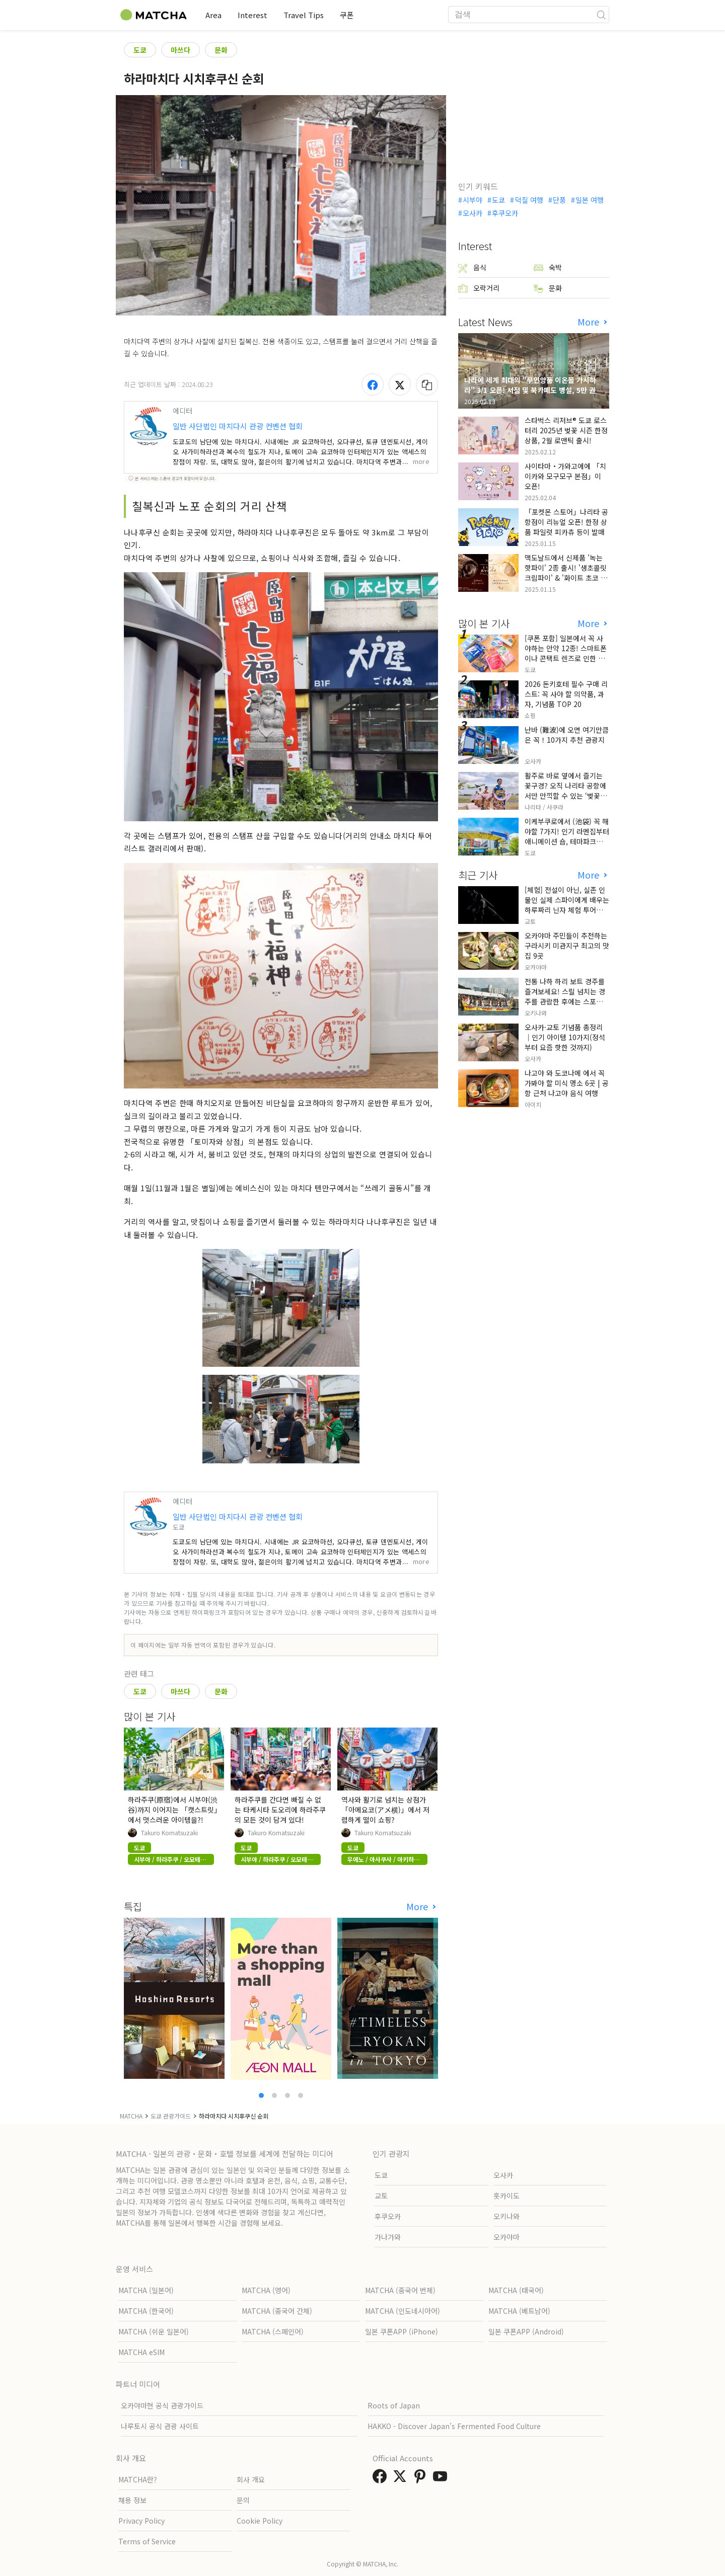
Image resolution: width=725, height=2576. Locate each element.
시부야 (472, 199)
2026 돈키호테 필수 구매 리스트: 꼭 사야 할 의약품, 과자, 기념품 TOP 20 (566, 694)
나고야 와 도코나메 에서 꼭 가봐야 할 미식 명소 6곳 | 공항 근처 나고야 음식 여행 (567, 1083)
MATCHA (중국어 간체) (277, 2311)
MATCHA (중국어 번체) (400, 2290)
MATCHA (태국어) (516, 2290)
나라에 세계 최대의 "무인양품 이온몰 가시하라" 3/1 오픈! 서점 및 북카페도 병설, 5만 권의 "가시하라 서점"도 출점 (533, 390)
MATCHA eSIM (141, 2352)
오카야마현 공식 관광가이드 (162, 2405)
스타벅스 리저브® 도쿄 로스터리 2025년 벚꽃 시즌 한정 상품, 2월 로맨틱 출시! (566, 430)
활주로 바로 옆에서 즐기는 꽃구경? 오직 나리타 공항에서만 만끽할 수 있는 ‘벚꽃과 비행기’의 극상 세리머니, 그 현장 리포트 (566, 795)
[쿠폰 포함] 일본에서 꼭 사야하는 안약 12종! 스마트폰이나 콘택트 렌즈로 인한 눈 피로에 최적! (566, 653)
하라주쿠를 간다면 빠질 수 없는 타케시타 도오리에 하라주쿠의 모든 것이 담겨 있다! (280, 1809)
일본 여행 (589, 199)
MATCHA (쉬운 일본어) (153, 2331)
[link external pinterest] (422, 2479)
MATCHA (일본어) (146, 2290)
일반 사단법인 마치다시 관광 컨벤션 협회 (238, 426)
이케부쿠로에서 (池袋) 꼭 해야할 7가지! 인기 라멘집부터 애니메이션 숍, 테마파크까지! (567, 836)
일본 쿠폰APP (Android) (526, 2331)
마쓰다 (180, 50)
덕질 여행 (529, 199)
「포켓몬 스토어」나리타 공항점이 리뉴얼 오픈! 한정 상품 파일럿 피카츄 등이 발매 (566, 522)
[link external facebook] (382, 2479)
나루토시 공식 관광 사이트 (160, 2426)
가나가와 (388, 2237)
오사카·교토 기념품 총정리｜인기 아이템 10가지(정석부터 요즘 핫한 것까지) (565, 1037)
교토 (381, 2196)
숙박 (548, 267)
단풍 (559, 199)
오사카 (472, 212)
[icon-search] (601, 14)
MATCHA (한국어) (146, 2311)
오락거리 (478, 288)
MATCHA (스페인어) (273, 2331)
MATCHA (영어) (266, 2290)
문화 (221, 50)
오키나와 (506, 2216)
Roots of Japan (394, 2405)
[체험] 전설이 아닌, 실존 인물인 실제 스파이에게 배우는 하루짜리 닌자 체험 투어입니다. (567, 905)
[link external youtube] (442, 2479)
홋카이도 (506, 2196)
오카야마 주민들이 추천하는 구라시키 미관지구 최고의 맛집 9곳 (567, 945)
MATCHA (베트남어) (519, 2311)
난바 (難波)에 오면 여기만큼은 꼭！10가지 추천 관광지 (567, 735)
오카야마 (506, 2237)
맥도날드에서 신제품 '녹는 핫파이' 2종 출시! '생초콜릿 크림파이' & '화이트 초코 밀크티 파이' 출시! (566, 573)
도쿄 (140, 50)
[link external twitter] (402, 2479)
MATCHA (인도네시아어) (402, 2311)
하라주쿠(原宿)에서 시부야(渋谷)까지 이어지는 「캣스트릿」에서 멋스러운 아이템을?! (173, 1809)
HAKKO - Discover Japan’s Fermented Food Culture (454, 2426)
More (418, 1906)
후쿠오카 (505, 212)
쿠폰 (347, 15)
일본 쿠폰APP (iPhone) (401, 2331)
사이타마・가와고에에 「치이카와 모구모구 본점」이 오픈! (565, 476)
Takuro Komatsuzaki (169, 1833)
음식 (472, 267)
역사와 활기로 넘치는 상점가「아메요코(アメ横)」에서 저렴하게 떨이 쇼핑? (385, 1809)
